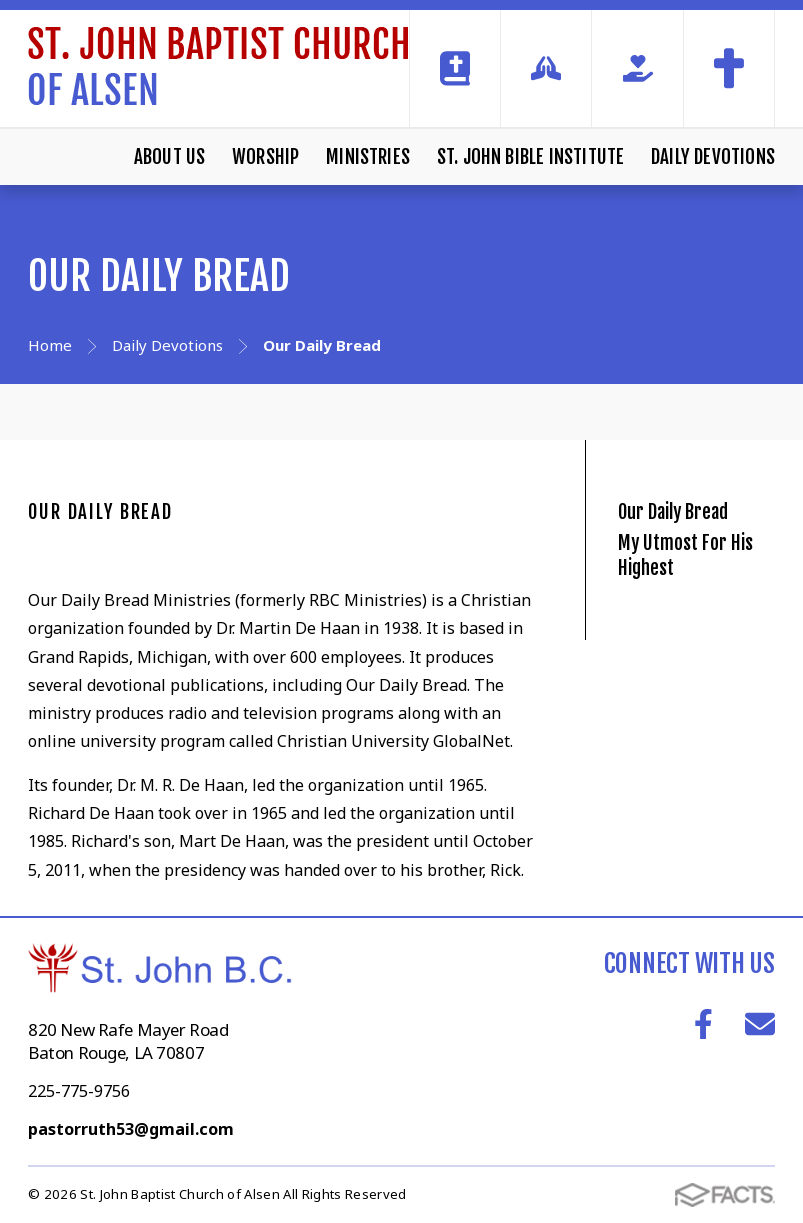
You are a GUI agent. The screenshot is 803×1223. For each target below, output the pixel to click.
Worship (265, 157)
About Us (170, 157)
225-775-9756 (79, 1091)
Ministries (368, 157)
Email (760, 1024)
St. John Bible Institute (531, 157)
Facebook (703, 1024)
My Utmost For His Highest (698, 617)
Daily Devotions (713, 157)
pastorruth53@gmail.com (131, 1129)
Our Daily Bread (100, 512)
